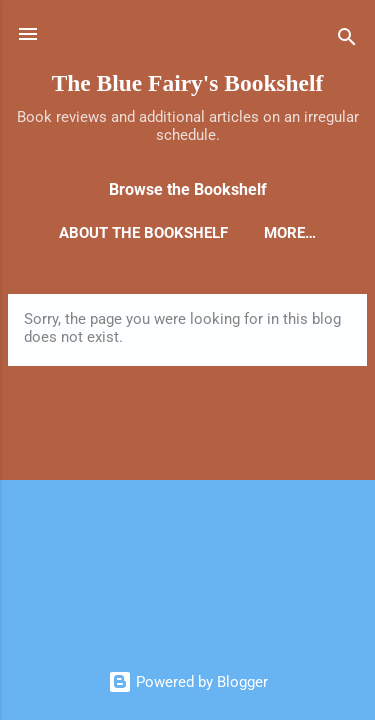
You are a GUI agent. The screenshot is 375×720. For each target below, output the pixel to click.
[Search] (347, 40)
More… (290, 233)
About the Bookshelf (143, 233)
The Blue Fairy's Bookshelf (188, 83)
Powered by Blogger (188, 682)
